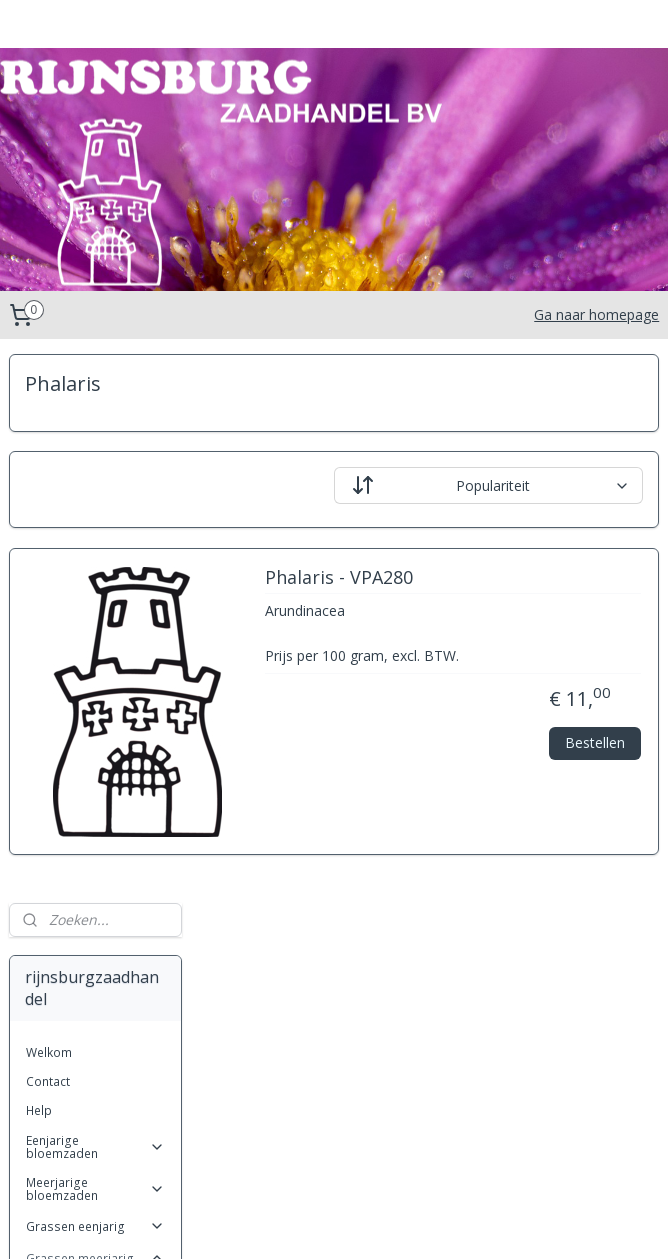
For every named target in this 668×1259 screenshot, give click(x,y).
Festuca (64, 898)
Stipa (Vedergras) (92, 1074)
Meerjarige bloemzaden (95, 640)
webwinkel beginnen (395, 1222)
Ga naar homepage (596, 314)
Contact (48, 532)
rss (318, 1222)
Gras (56, 928)
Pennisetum (75, 1015)
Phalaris (65, 1044)
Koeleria (65, 957)
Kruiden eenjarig (95, 1104)
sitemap (276, 1222)
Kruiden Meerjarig (95, 1136)
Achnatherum (80, 739)
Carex (58, 827)
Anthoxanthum (83, 769)
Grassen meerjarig (95, 709)
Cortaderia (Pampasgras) (83, 863)
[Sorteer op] (536, 485)
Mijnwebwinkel (569, 1222)
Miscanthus (74, 986)
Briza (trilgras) (83, 798)
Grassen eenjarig (95, 677)
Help (39, 561)
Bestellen (595, 764)
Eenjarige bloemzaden (95, 598)
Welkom (49, 503)
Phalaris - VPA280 (530, 578)
